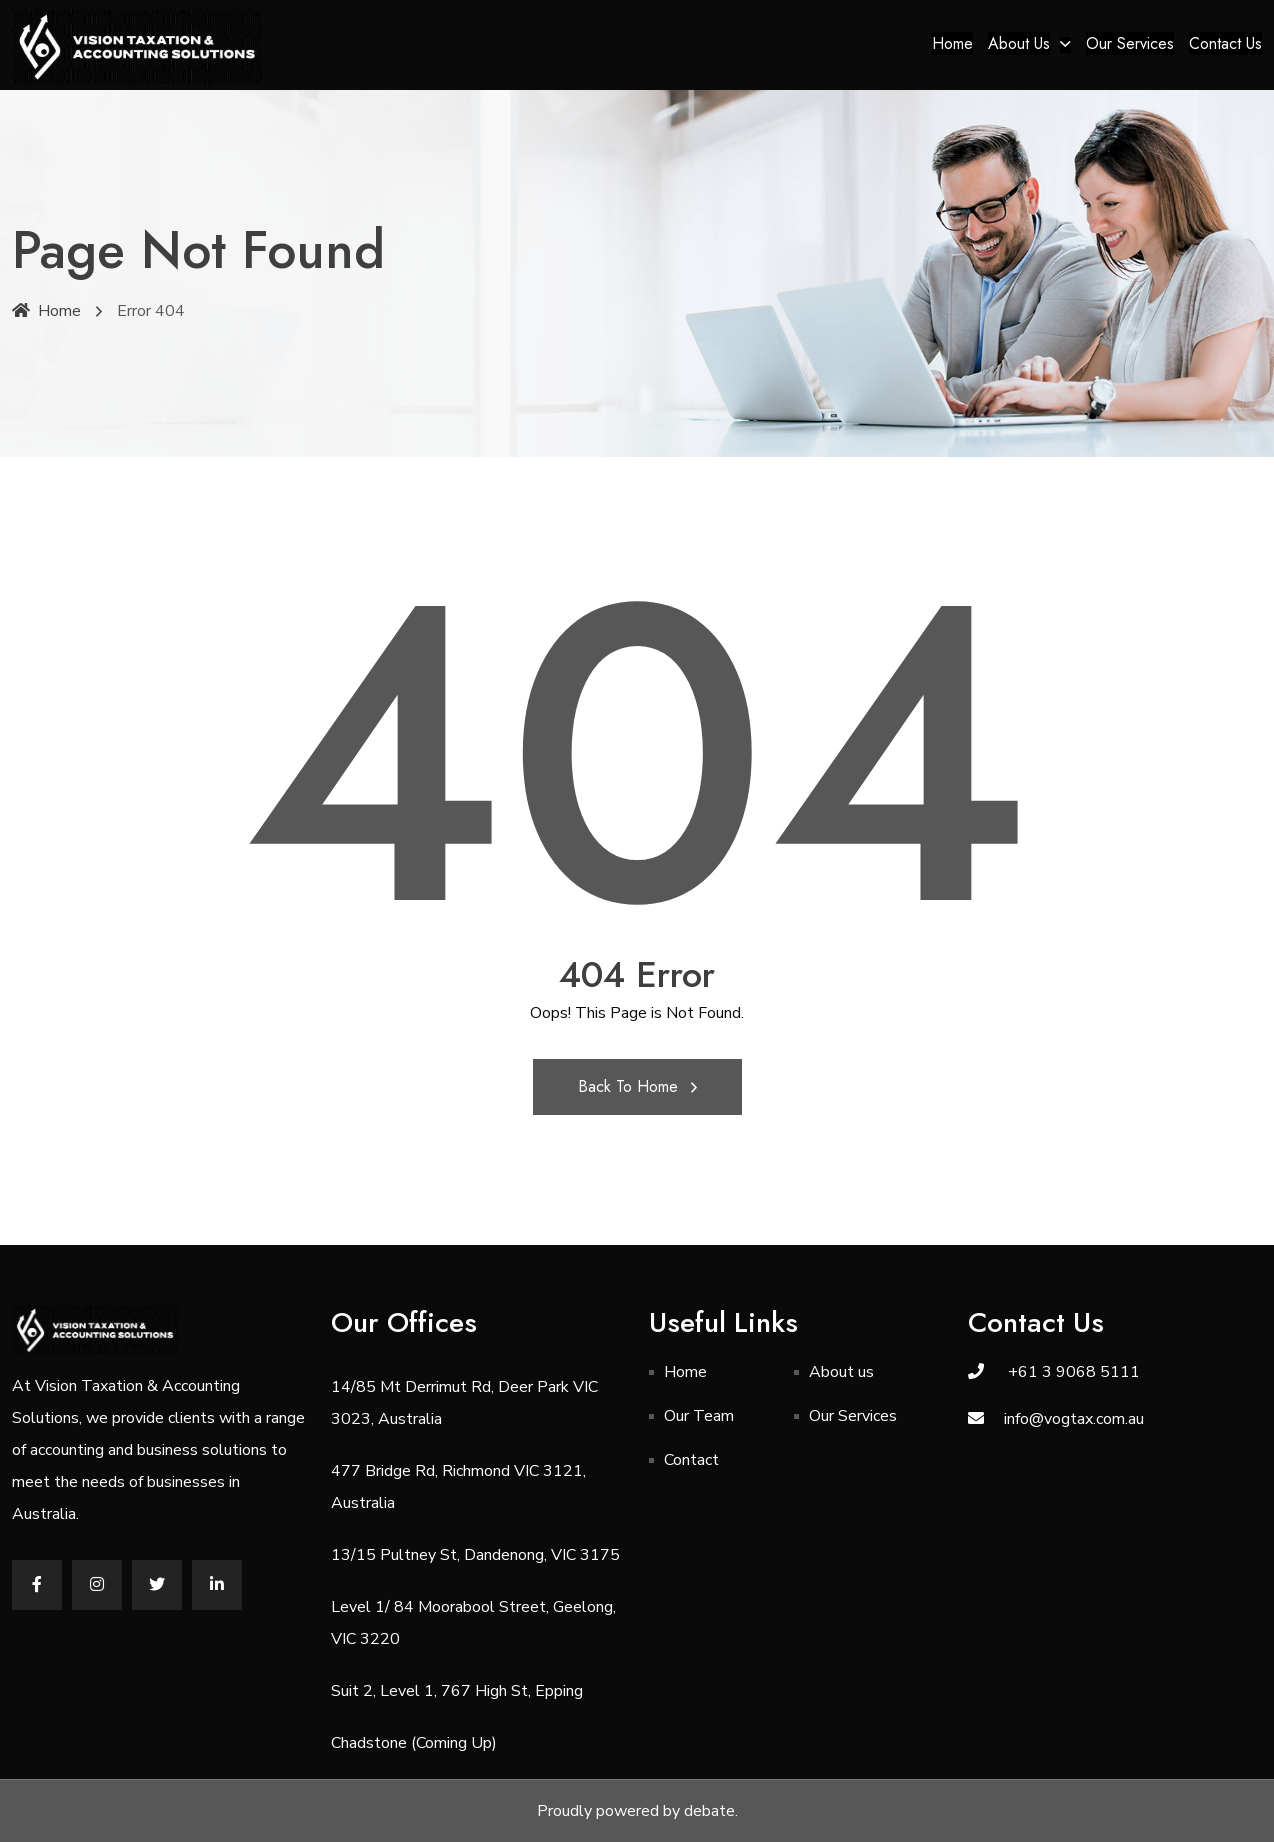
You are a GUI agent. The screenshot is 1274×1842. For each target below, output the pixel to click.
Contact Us (1225, 43)
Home (952, 43)
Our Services (1130, 43)
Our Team (699, 1416)
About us (1019, 43)
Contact (691, 1460)
